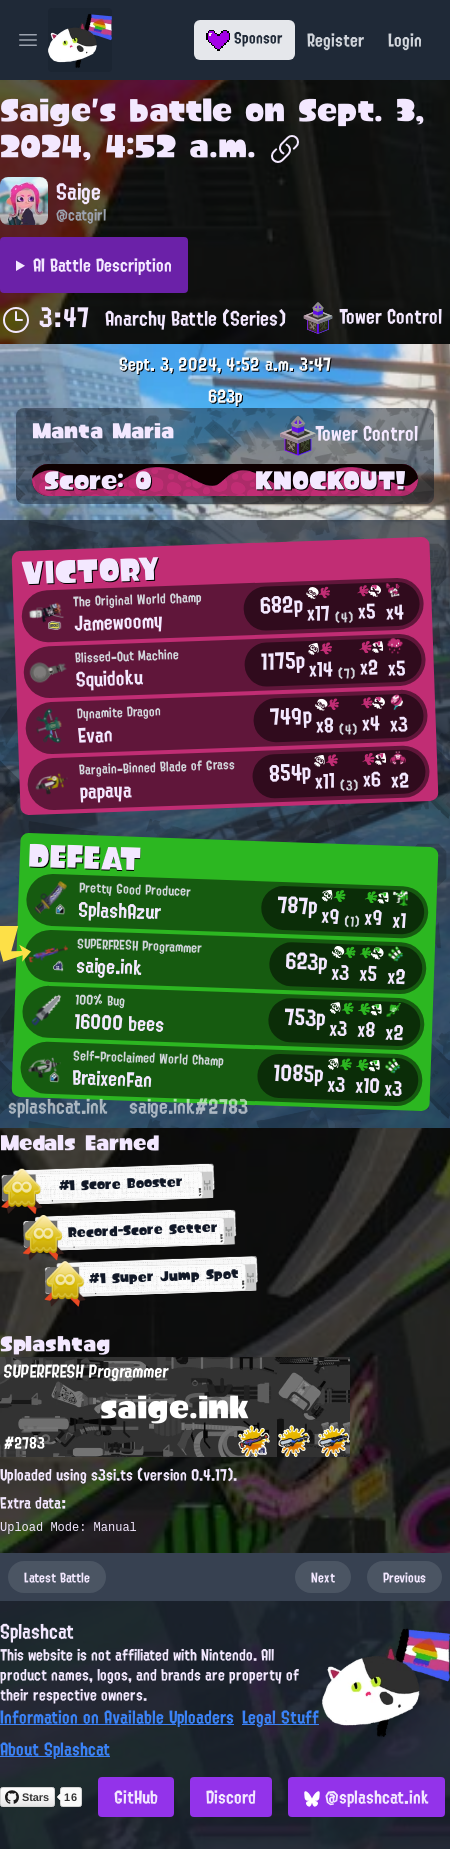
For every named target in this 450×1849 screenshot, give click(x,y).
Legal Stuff (280, 1717)
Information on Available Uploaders (117, 1717)
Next (323, 1577)
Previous (404, 1577)
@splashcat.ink (366, 1797)
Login (405, 40)
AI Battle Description (102, 265)
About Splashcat (55, 1749)
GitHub (136, 1797)
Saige (45, 110)
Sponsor (244, 38)
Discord (231, 1797)
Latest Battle (57, 1577)
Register (335, 40)
